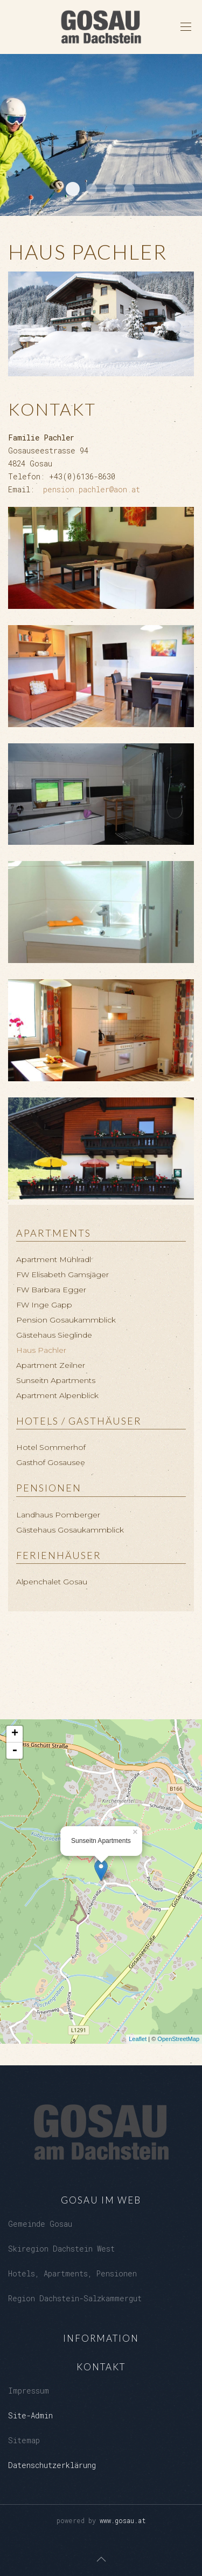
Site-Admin (30, 2415)
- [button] (14, 1751)
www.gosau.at (123, 2520)
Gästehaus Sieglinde (54, 1335)
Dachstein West (73, 189)
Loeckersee (91, 189)
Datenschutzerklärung (52, 2465)
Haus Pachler (41, 1350)
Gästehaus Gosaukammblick (70, 1530)
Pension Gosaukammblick (66, 1320)
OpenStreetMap (178, 2039)
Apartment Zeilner (50, 1365)
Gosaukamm (129, 189)
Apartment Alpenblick (57, 1395)
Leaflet (138, 2039)
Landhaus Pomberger (58, 1515)
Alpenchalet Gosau (51, 1582)
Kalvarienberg (110, 189)
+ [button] (14, 1734)
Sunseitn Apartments (55, 1380)
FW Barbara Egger (51, 1289)
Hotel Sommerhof (51, 1447)
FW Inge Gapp (44, 1305)
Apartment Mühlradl (53, 1259)
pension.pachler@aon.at (91, 489)
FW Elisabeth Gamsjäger (62, 1274)
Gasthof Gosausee (50, 1462)
